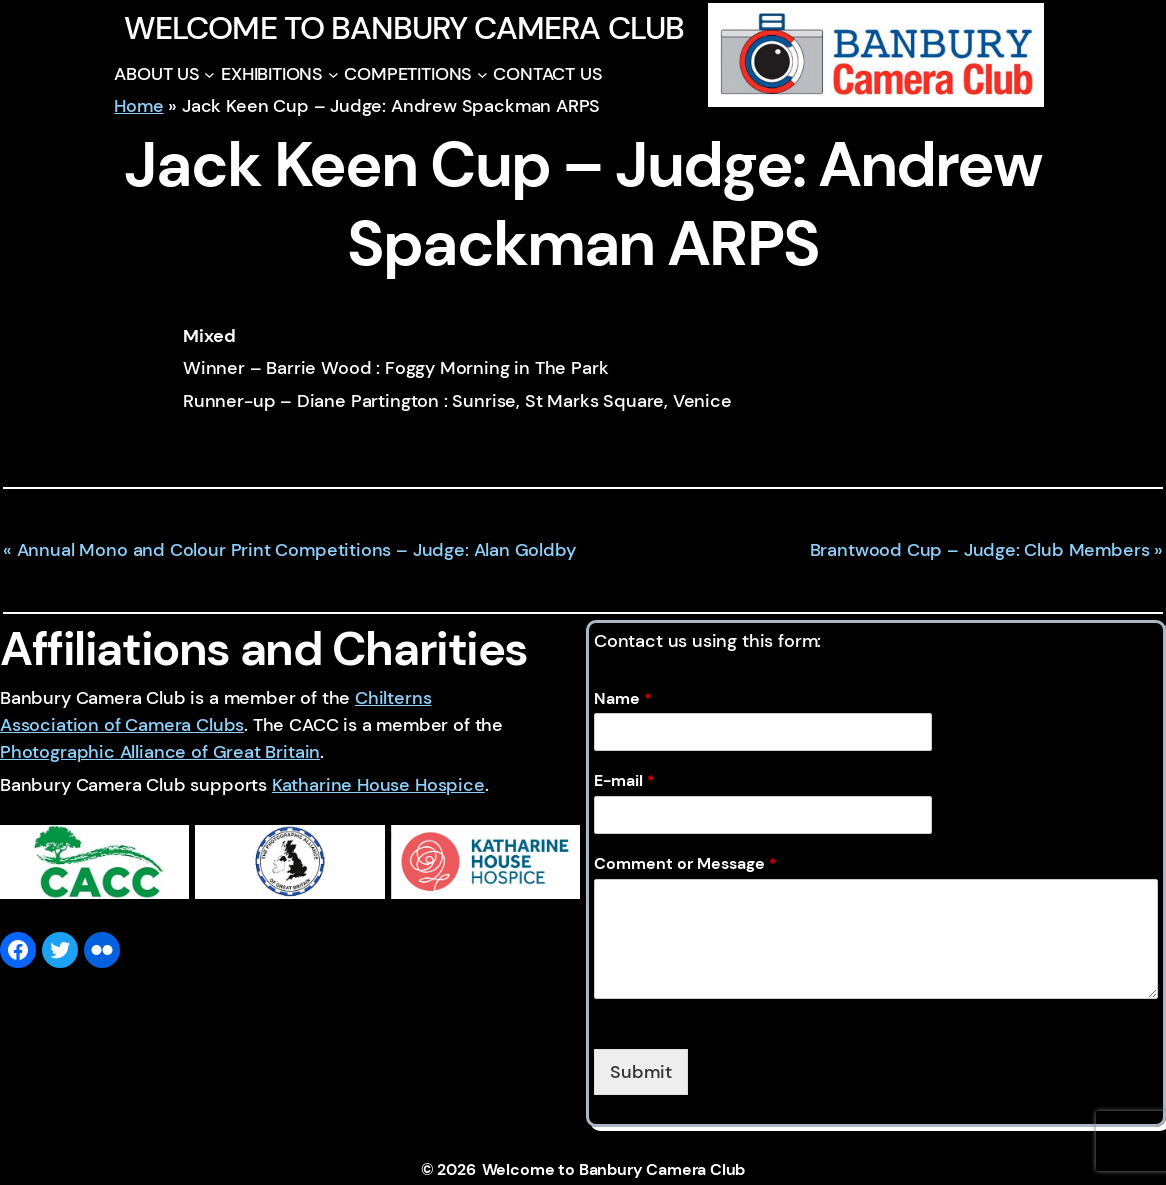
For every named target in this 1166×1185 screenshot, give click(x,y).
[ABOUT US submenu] (209, 74)
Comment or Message (685, 864)
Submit (641, 1072)
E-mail (624, 781)
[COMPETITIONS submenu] (482, 74)
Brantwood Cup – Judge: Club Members (980, 550)
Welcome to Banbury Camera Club (403, 28)
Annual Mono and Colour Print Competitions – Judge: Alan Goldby (296, 550)
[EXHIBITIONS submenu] (333, 74)
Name (623, 699)
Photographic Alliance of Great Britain (160, 752)
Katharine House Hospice (378, 785)
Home (138, 106)
